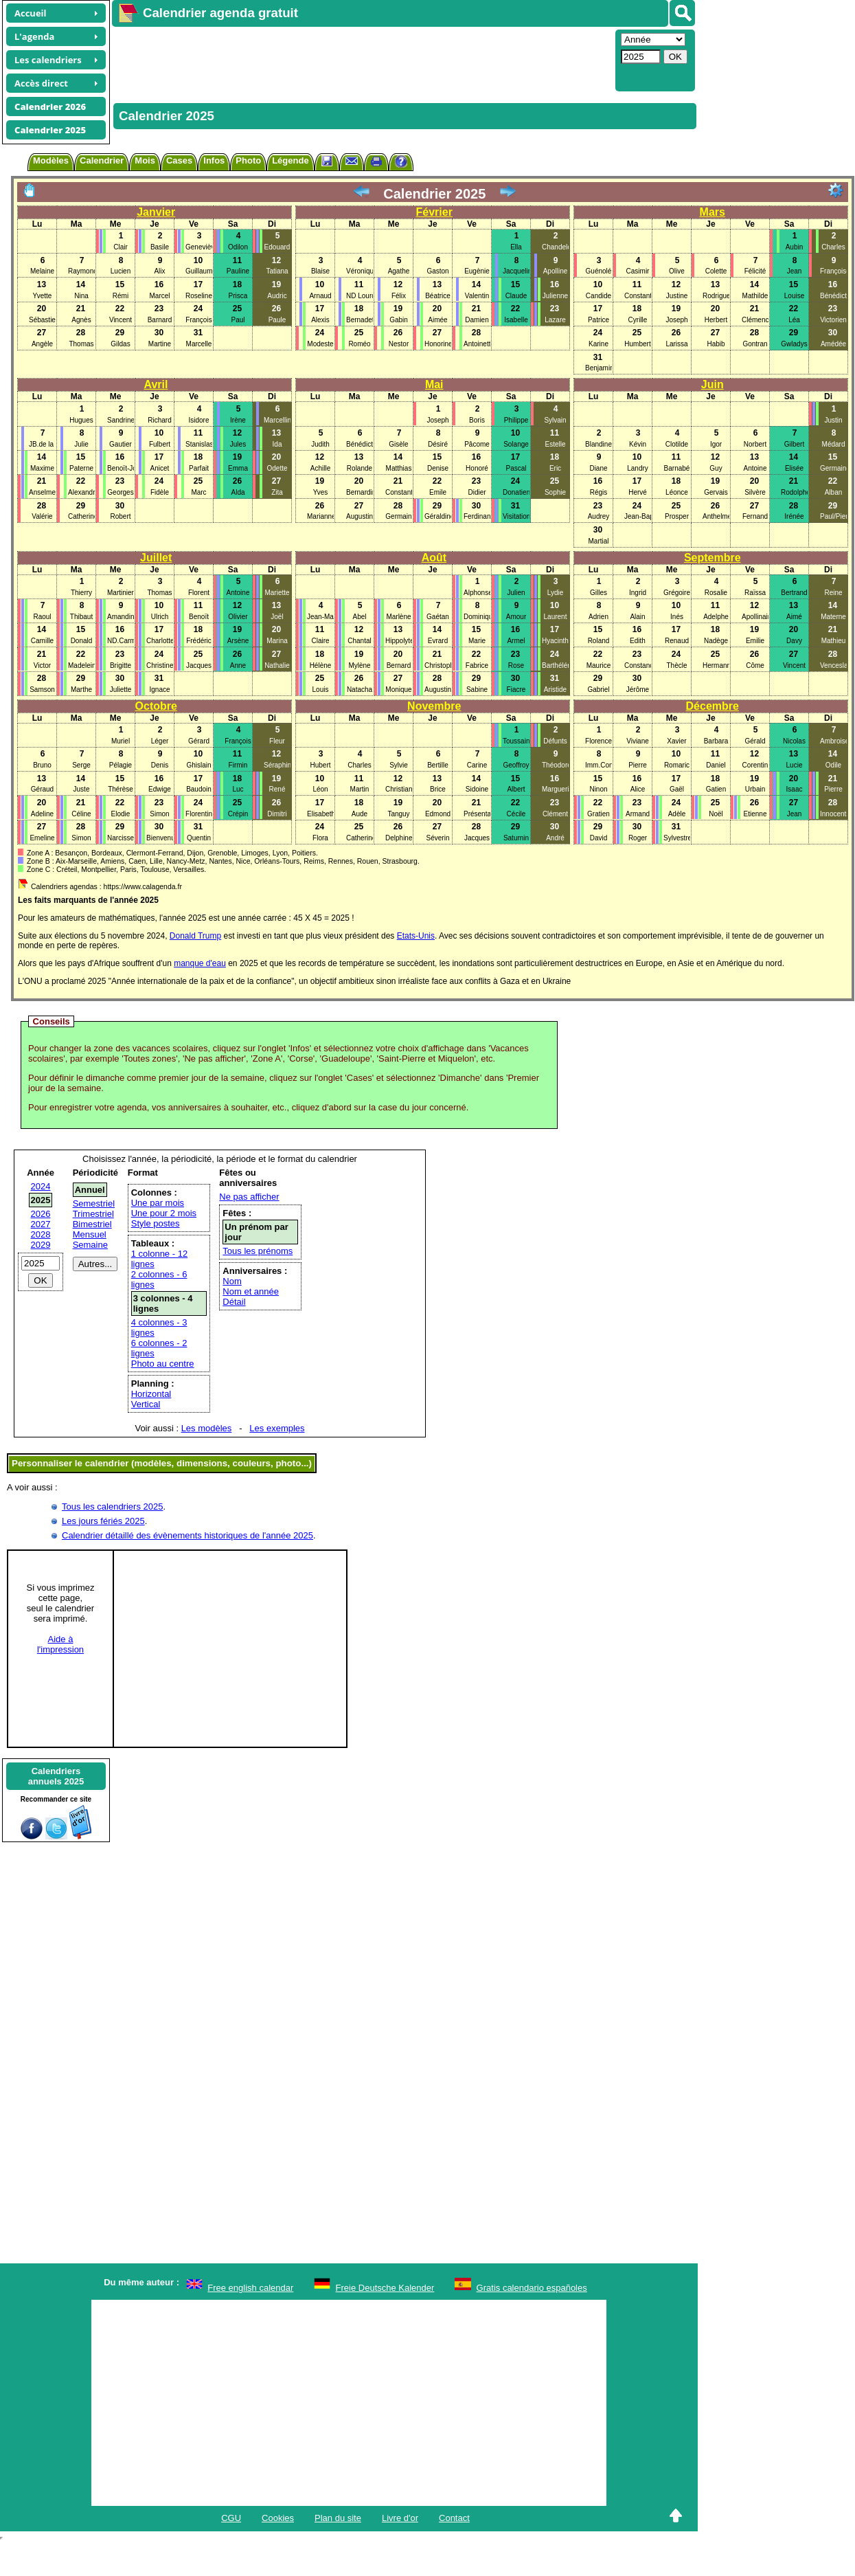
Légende (290, 160)
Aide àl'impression (60, 1644)
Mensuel (89, 1234)
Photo (248, 160)
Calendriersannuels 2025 (56, 1776)
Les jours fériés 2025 (103, 1521)
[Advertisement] (347, 59)
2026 (41, 1214)
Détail (234, 1302)
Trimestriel (93, 1214)
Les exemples (276, 1428)
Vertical (146, 1404)
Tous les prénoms (258, 1251)
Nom (232, 1281)
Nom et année (251, 1291)
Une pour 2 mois (163, 1213)
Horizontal (151, 1394)
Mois (145, 160)
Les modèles (206, 1428)
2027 (41, 1224)
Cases (179, 160)
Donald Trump (195, 936)
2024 (41, 1186)
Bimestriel (92, 1224)
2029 (41, 1245)
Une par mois (157, 1203)
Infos (214, 160)
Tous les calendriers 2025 (112, 1506)
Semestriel (94, 1203)
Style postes (155, 1223)
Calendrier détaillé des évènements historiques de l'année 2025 (187, 1535)
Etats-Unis (416, 936)
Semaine (90, 1245)
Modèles (51, 160)
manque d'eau (200, 963)
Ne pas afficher (249, 1196)
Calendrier (102, 160)
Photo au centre (162, 1363)
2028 (41, 1234)
